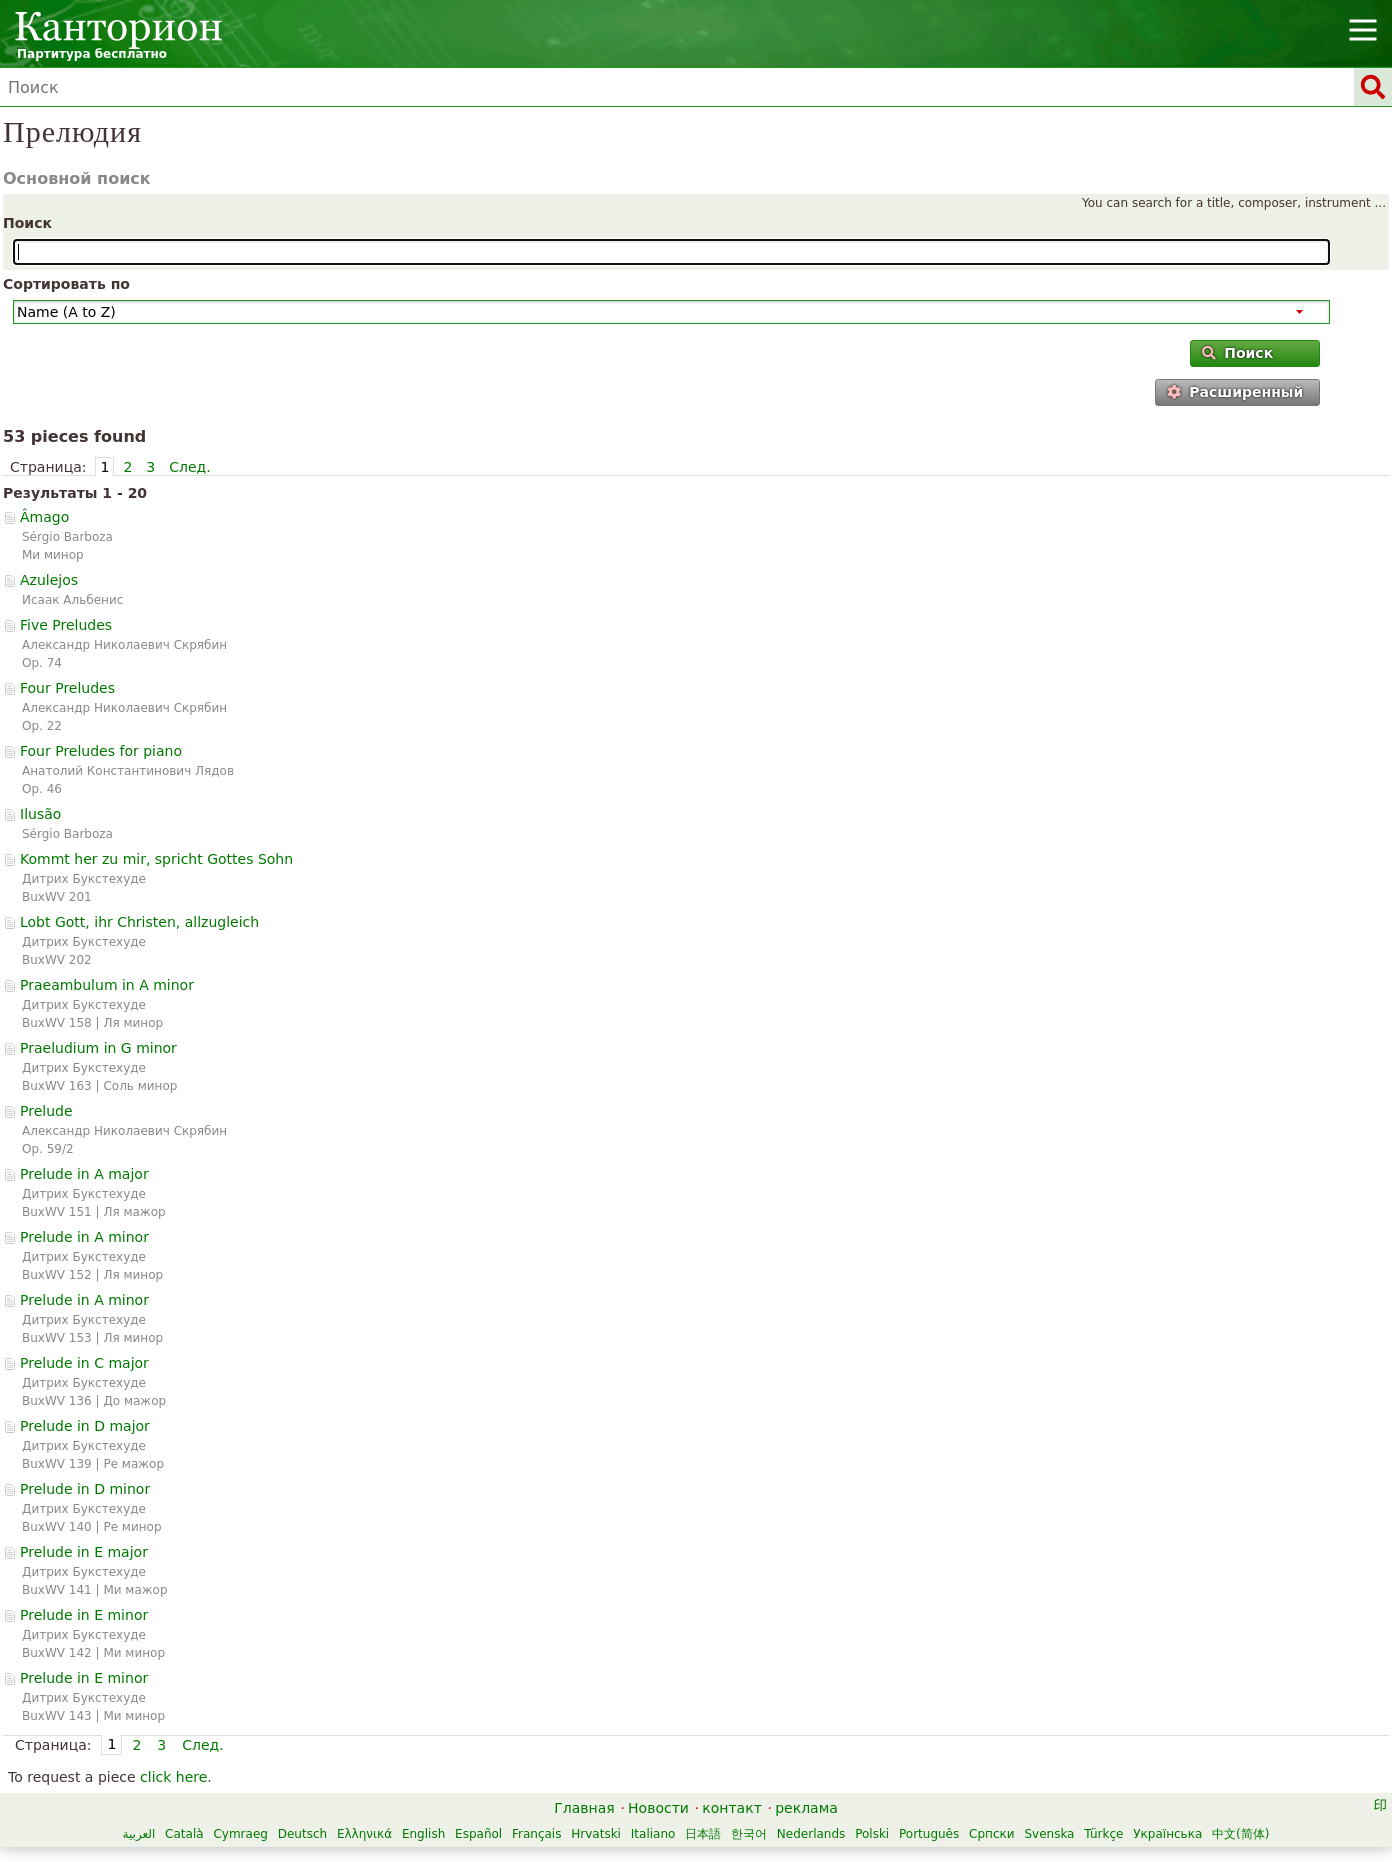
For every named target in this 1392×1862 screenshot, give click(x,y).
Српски (992, 1834)
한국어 (749, 1834)
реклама (806, 1808)
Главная (584, 1808)
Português (929, 1834)
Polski (872, 1834)
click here (173, 1777)
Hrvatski (596, 1834)
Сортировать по (66, 284)
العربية (138, 1834)
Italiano (653, 1834)
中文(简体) (1240, 1834)
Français (536, 1834)
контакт (732, 1808)
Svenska (1049, 1834)
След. (189, 467)
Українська (1167, 1834)
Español (478, 1834)
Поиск (27, 223)
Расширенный (1235, 392)
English (423, 1834)
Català (184, 1834)
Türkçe (1103, 1834)
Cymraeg (240, 1834)
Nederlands (811, 1834)
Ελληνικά (364, 1834)
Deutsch (302, 1834)
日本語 (703, 1834)
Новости (658, 1808)
